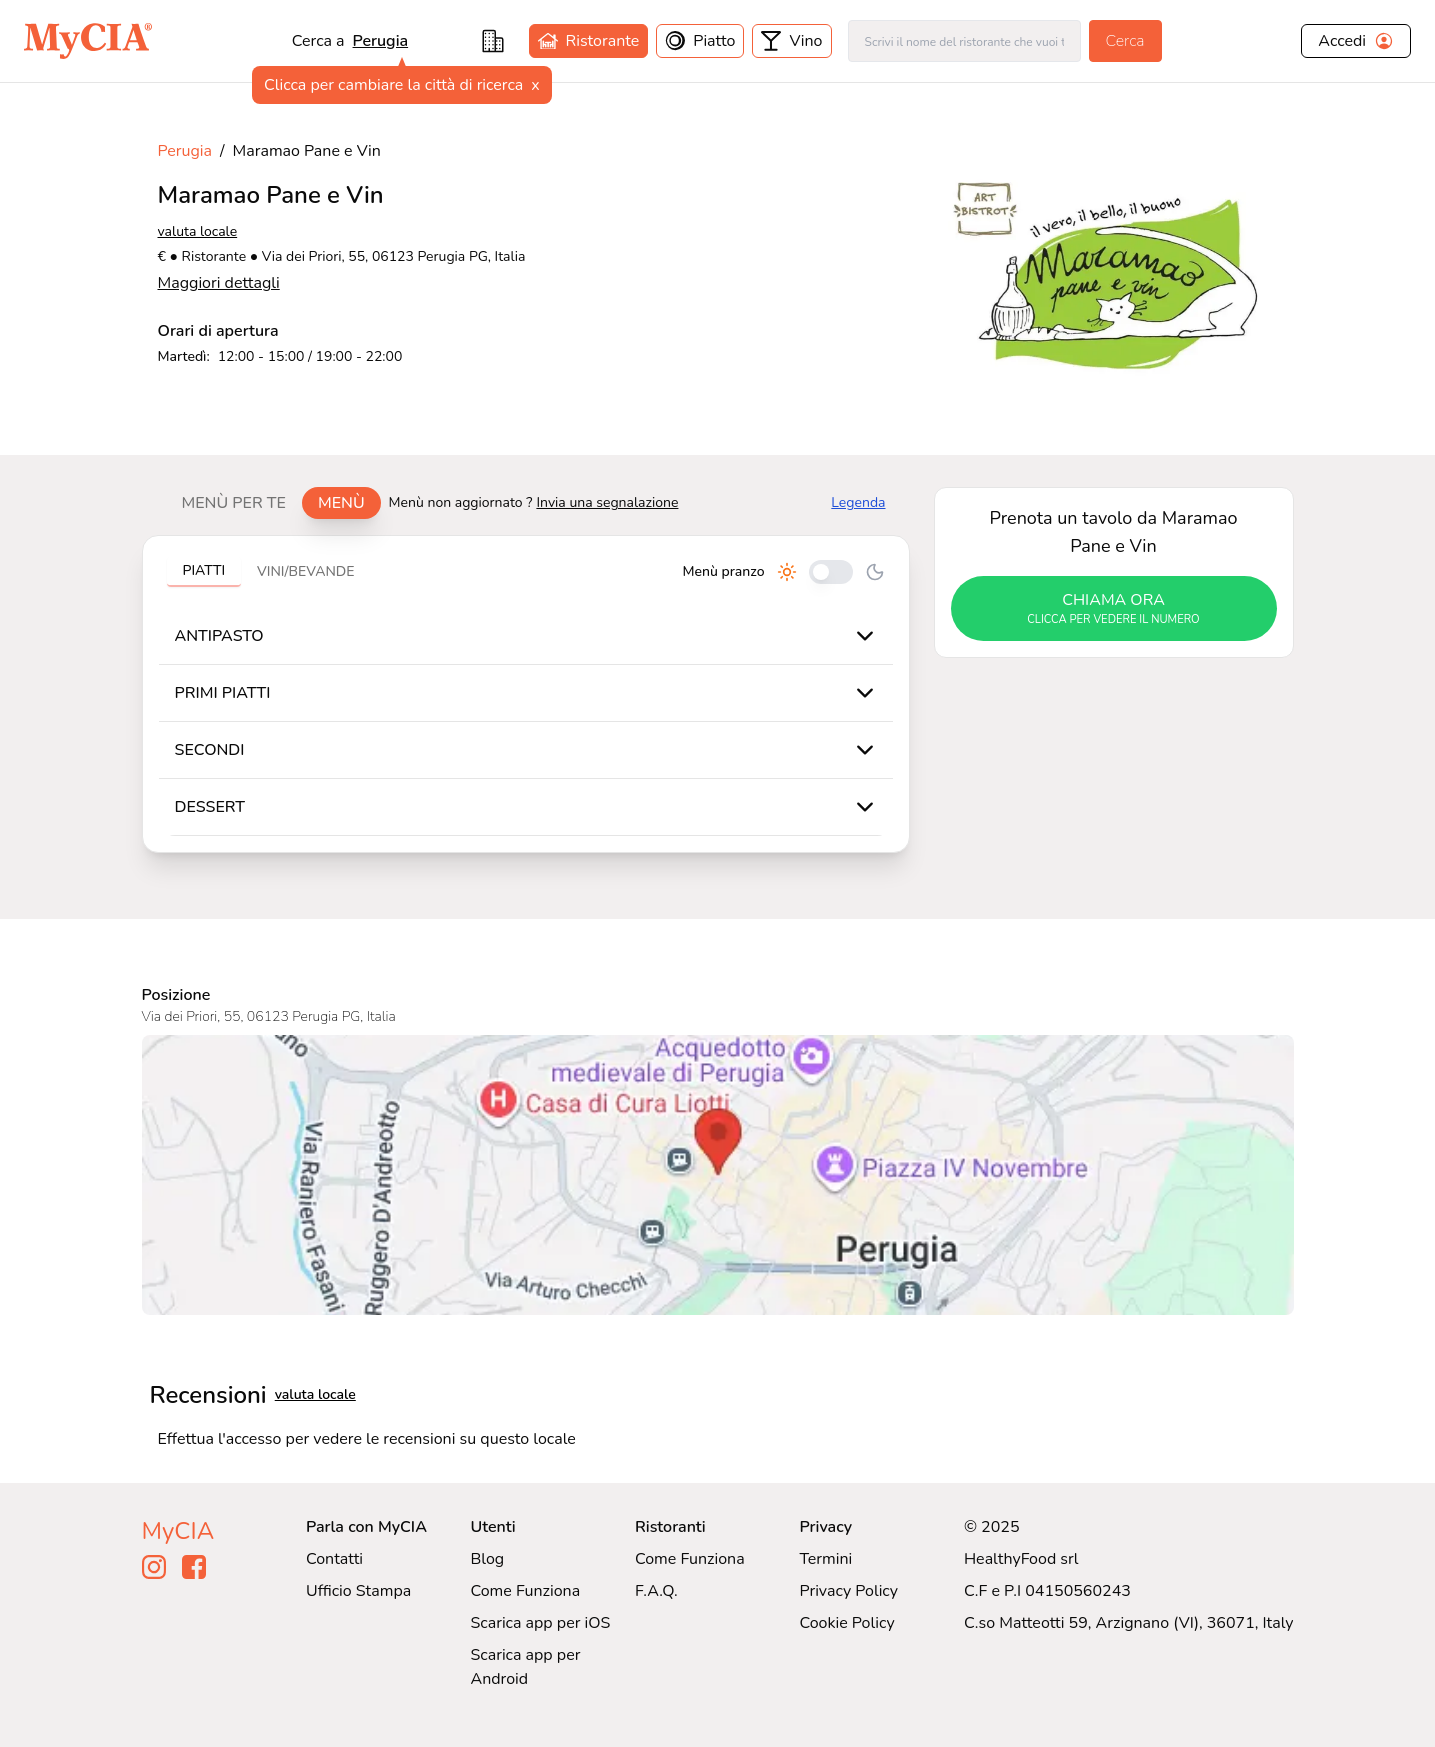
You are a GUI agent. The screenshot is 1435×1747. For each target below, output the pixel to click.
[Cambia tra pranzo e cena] (831, 572)
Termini (825, 1559)
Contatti (334, 1559)
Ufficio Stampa (358, 1591)
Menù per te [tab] (234, 503)
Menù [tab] (341, 503)
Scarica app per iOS (540, 1623)
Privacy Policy (848, 1591)
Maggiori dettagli (219, 283)
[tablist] (273, 503)
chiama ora (1114, 609)
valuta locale (198, 231)
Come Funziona (525, 1591)
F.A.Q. (656, 1591)
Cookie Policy (846, 1623)
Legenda (858, 502)
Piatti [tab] (204, 570)
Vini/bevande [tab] (305, 571)
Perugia (381, 41)
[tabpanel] (526, 694)
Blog (487, 1559)
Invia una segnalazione (607, 502)
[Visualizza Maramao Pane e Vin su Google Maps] (718, 1175)
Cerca (1125, 41)
